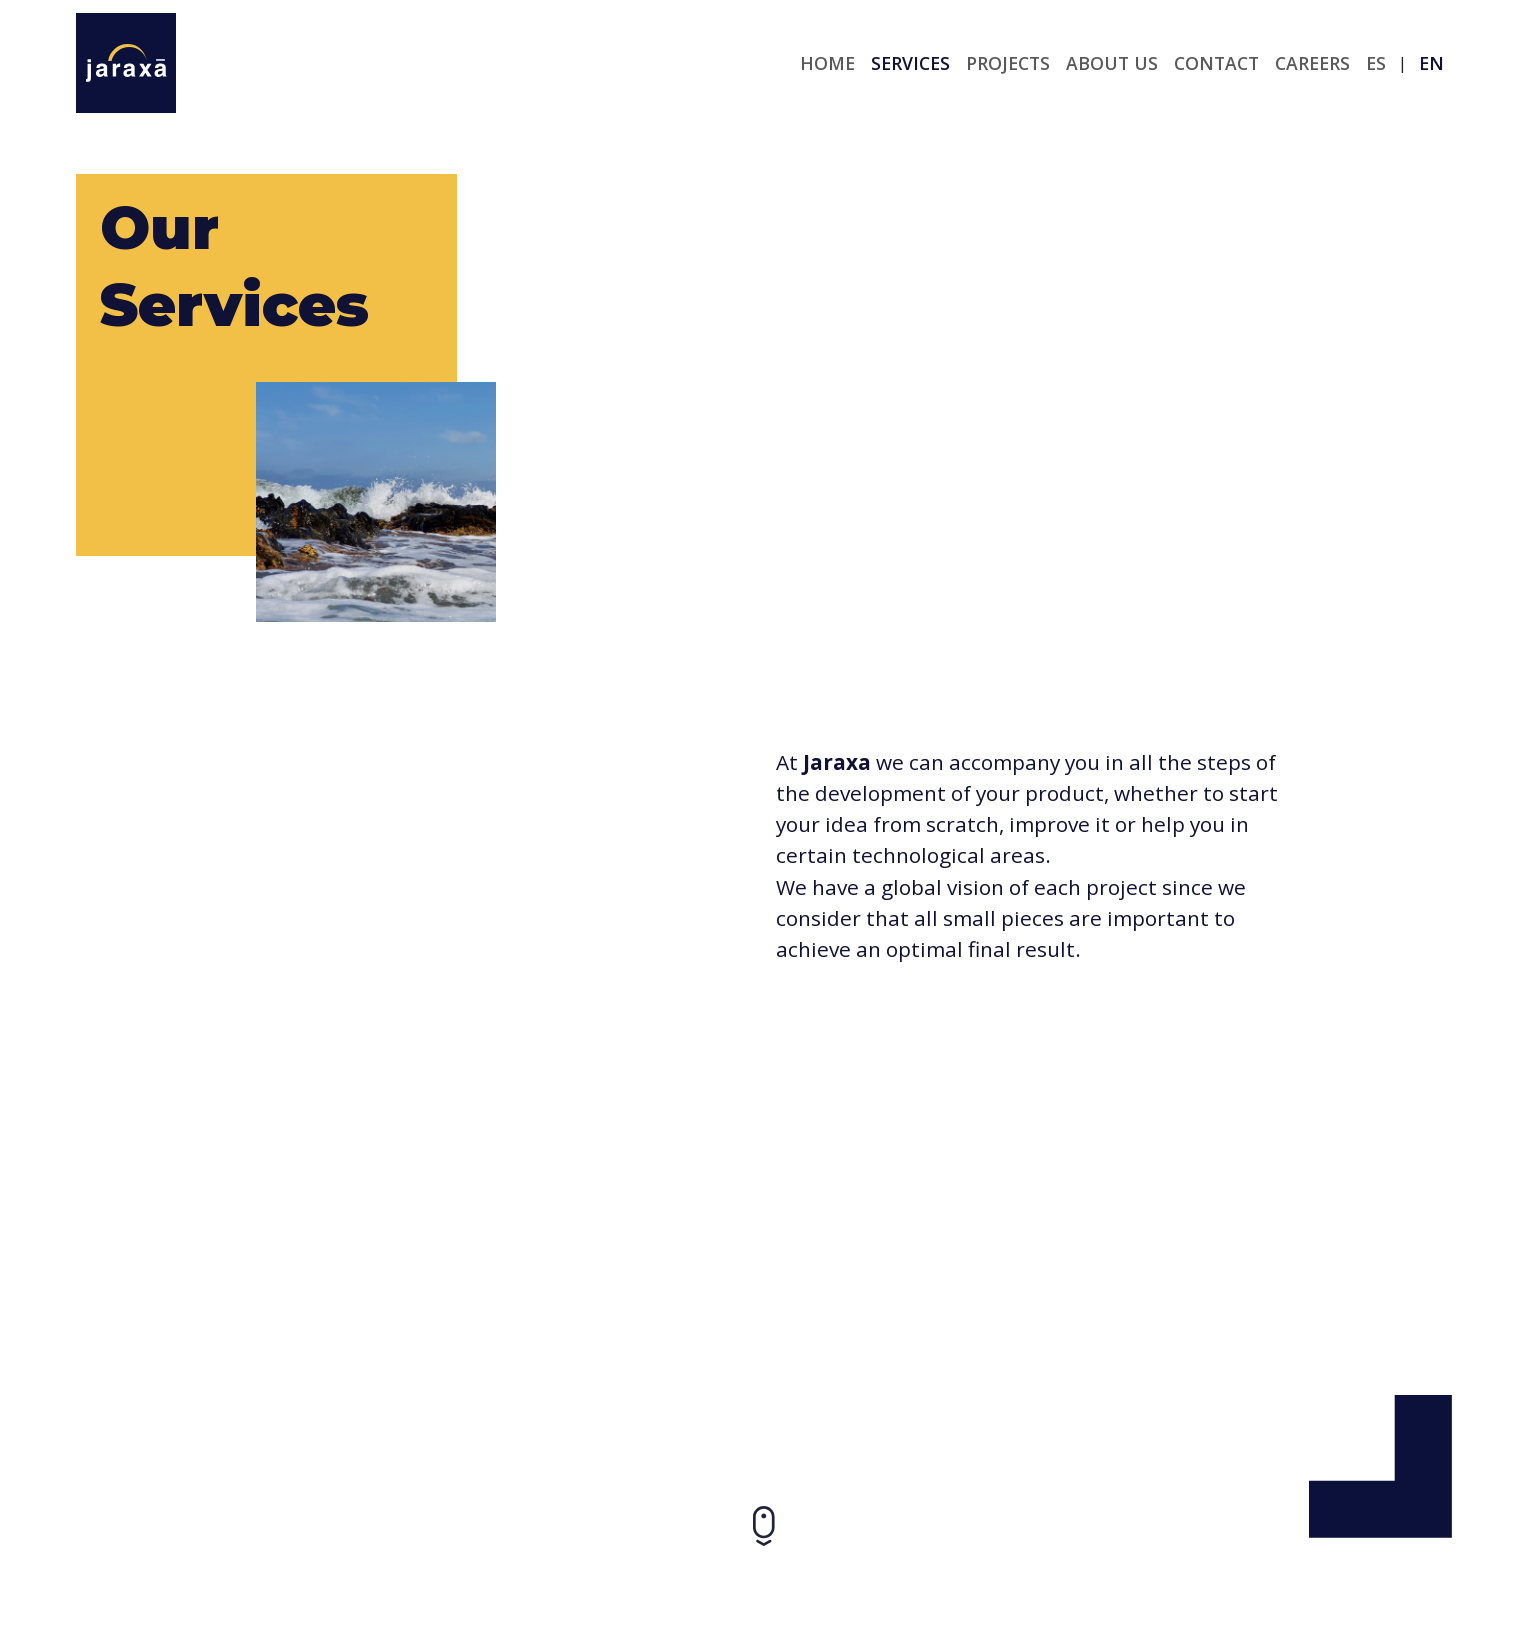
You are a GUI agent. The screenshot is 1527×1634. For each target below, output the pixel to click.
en (1431, 63)
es (1376, 63)
